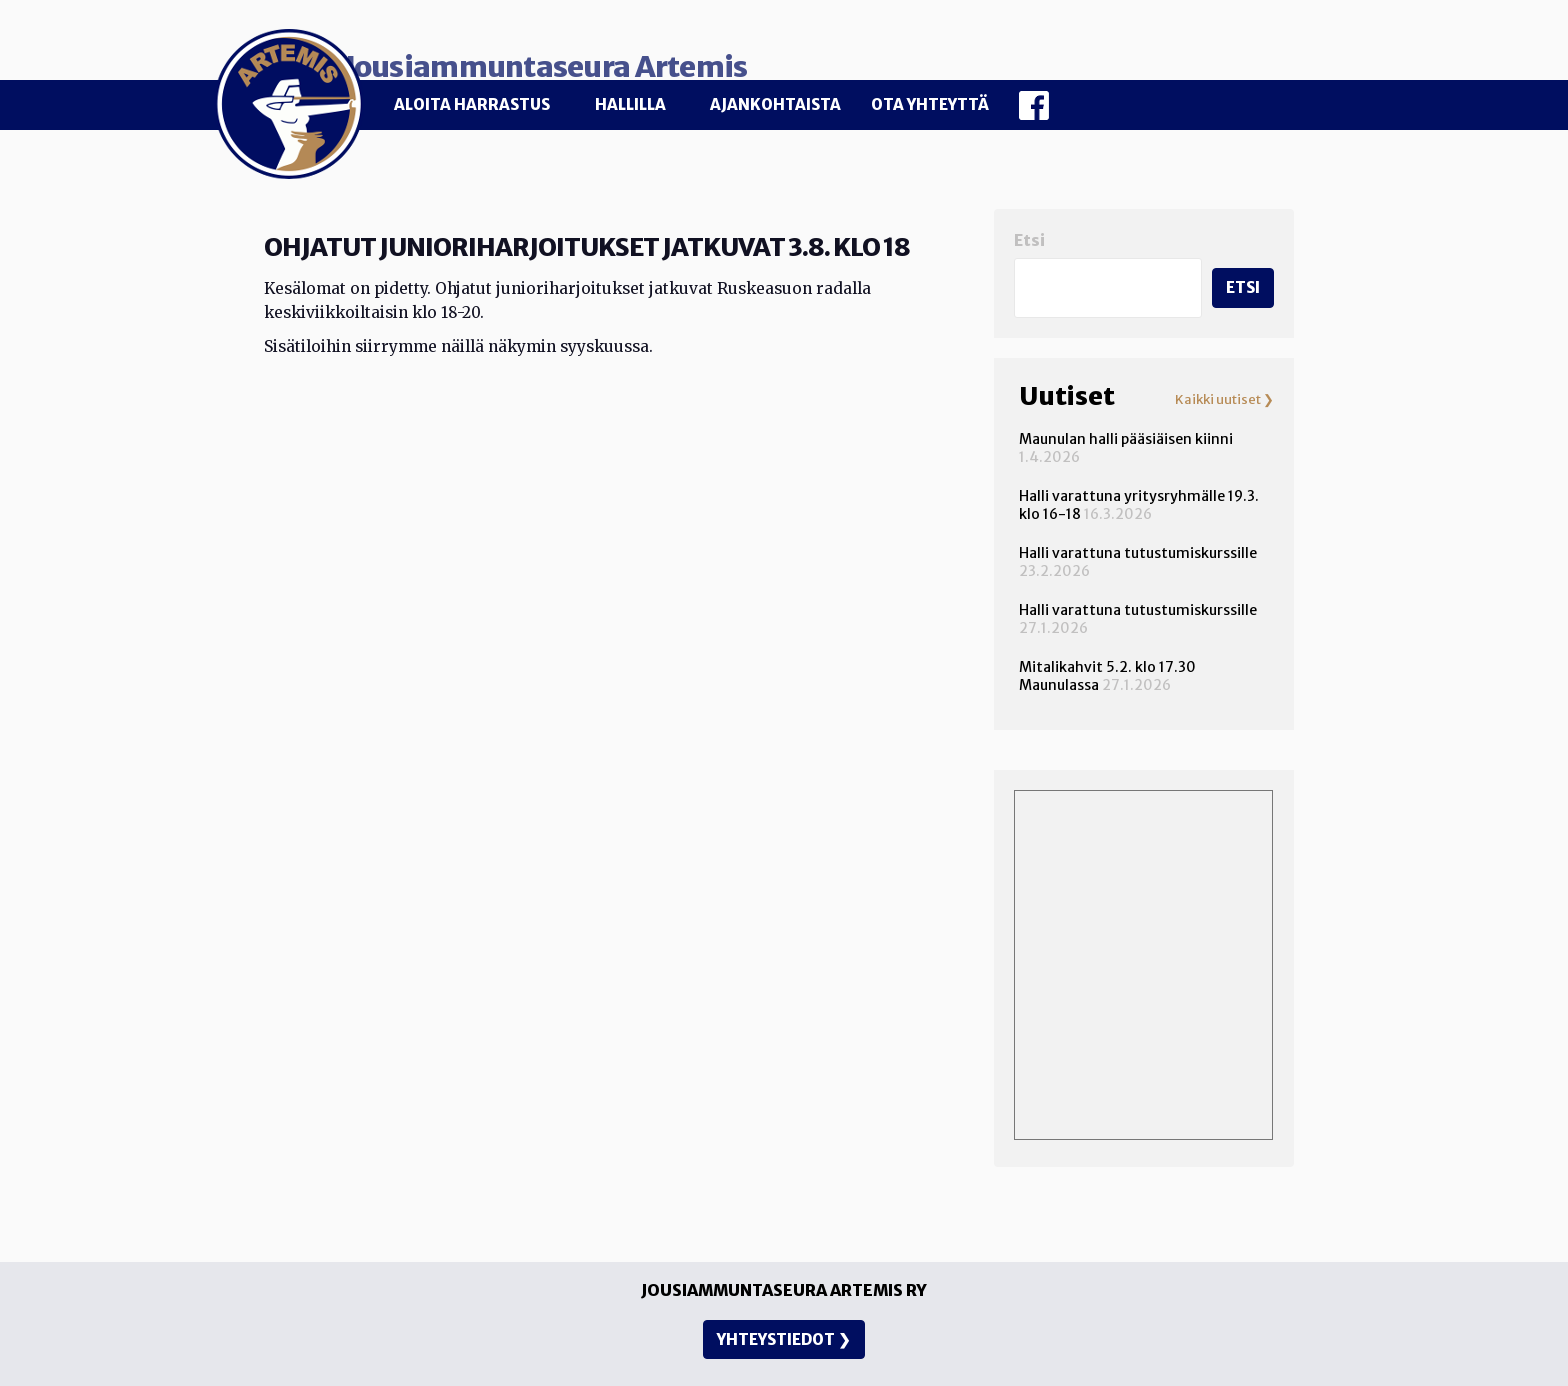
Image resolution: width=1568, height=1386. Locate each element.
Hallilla (630, 104)
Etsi (1029, 225)
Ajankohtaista (775, 104)
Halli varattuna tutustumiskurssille (1138, 538)
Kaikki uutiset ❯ (1224, 385)
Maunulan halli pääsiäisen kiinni (1126, 424)
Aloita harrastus (472, 104)
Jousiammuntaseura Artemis (675, 52)
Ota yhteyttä (930, 104)
